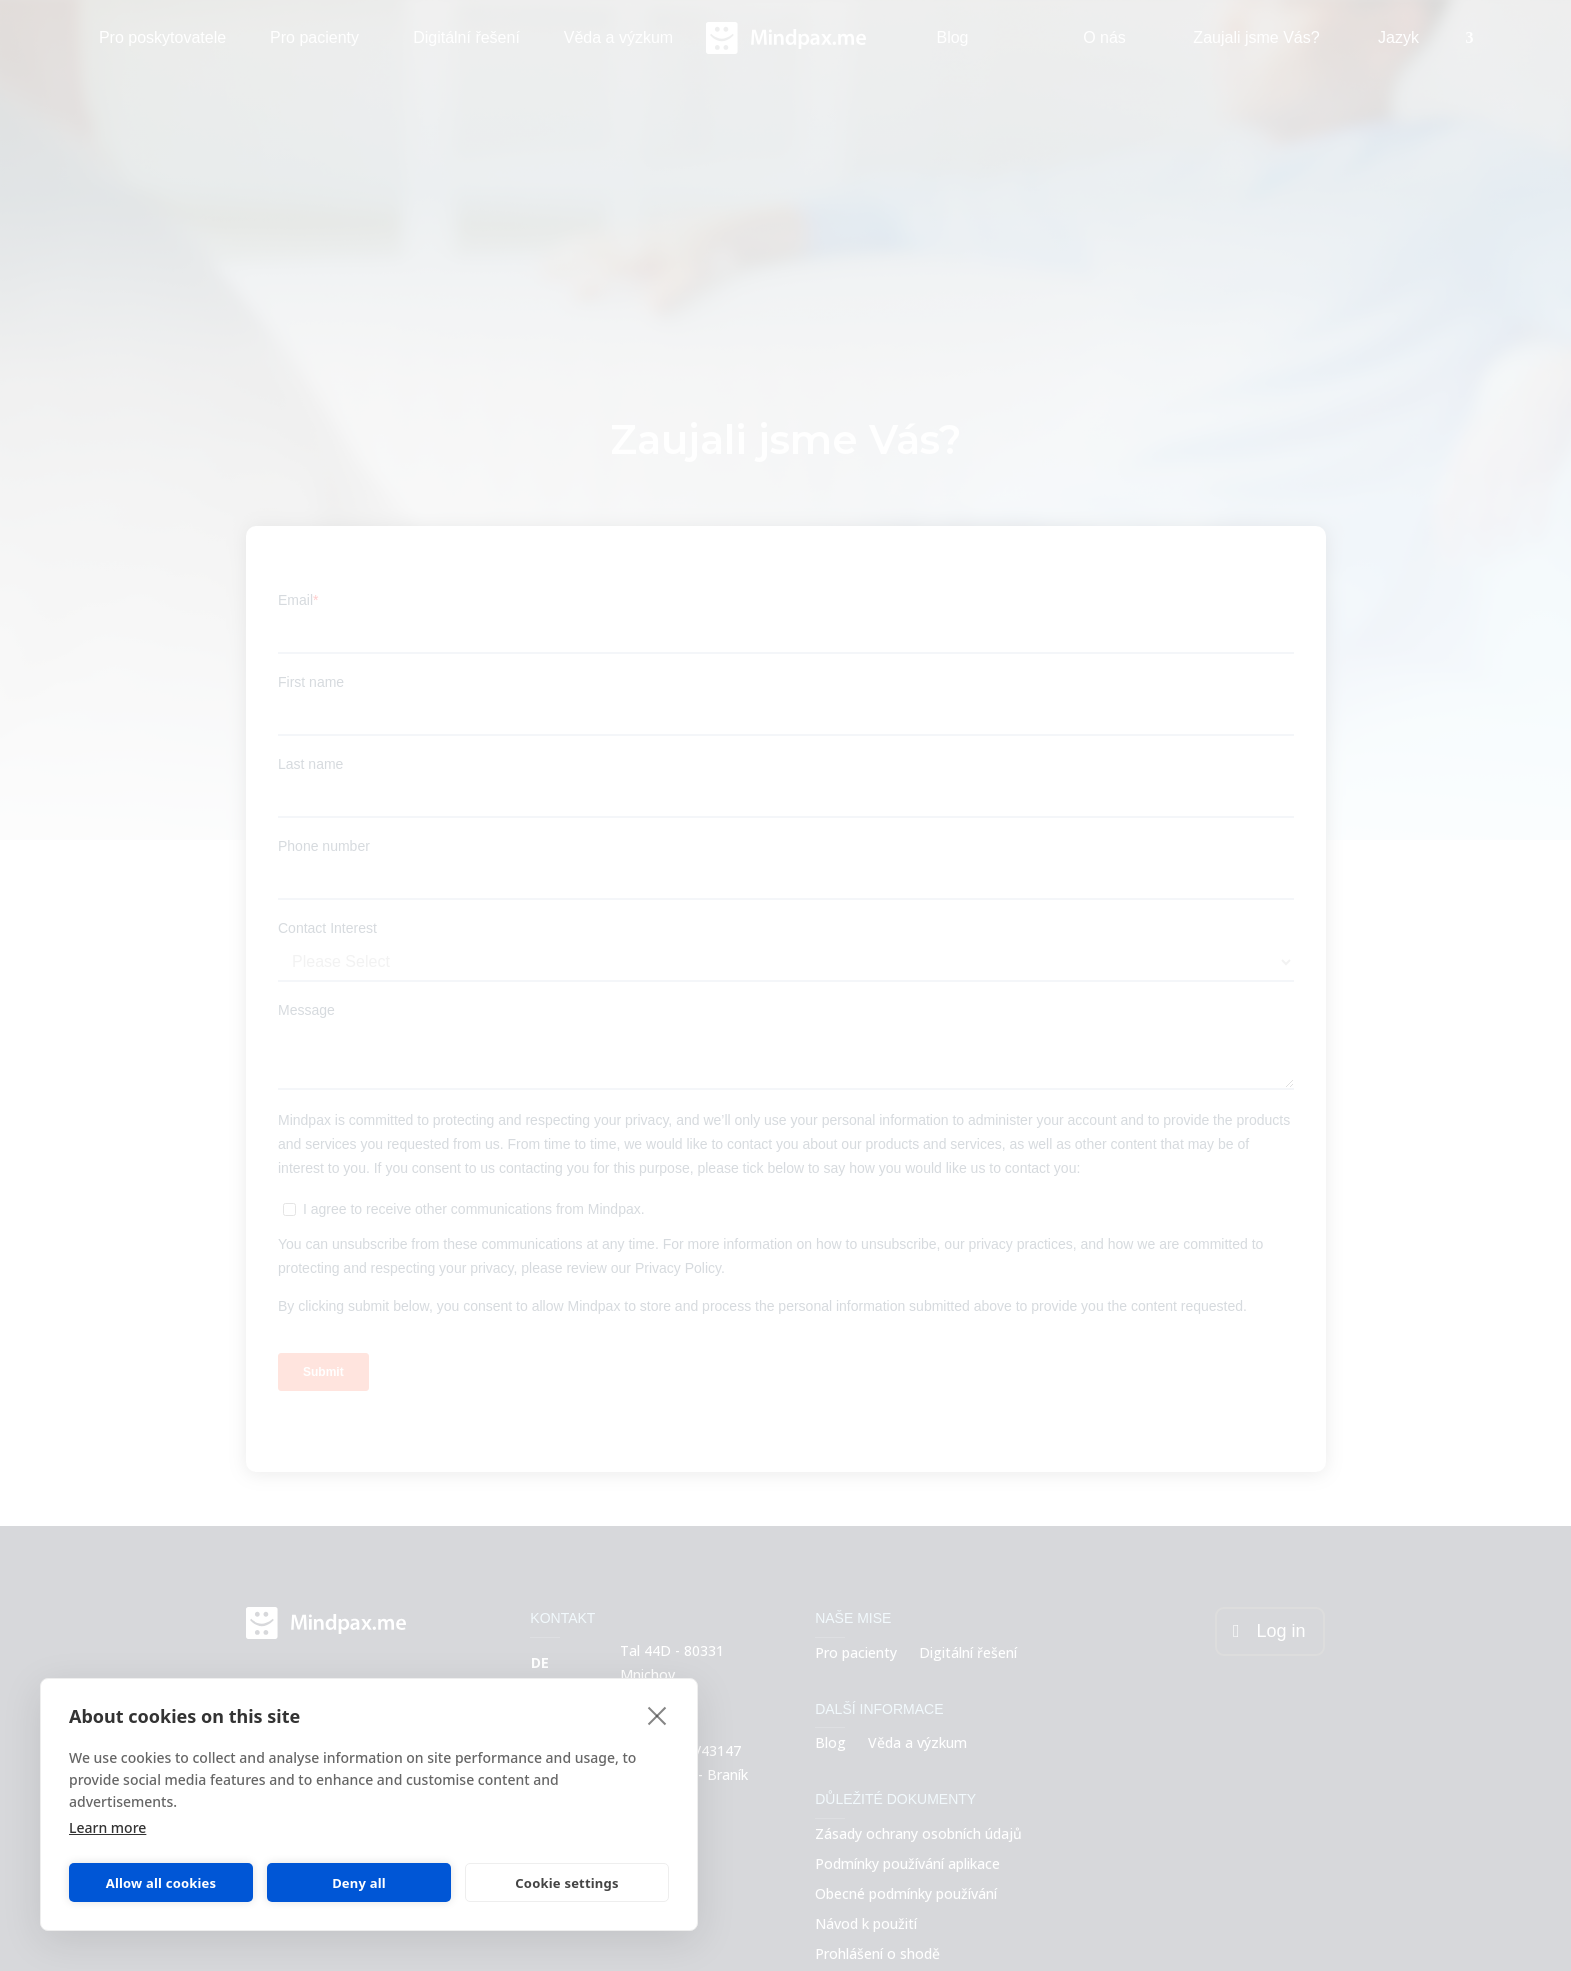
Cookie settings (566, 1883)
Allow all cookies (161, 1883)
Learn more (107, 1827)
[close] (657, 1715)
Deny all (359, 1883)
